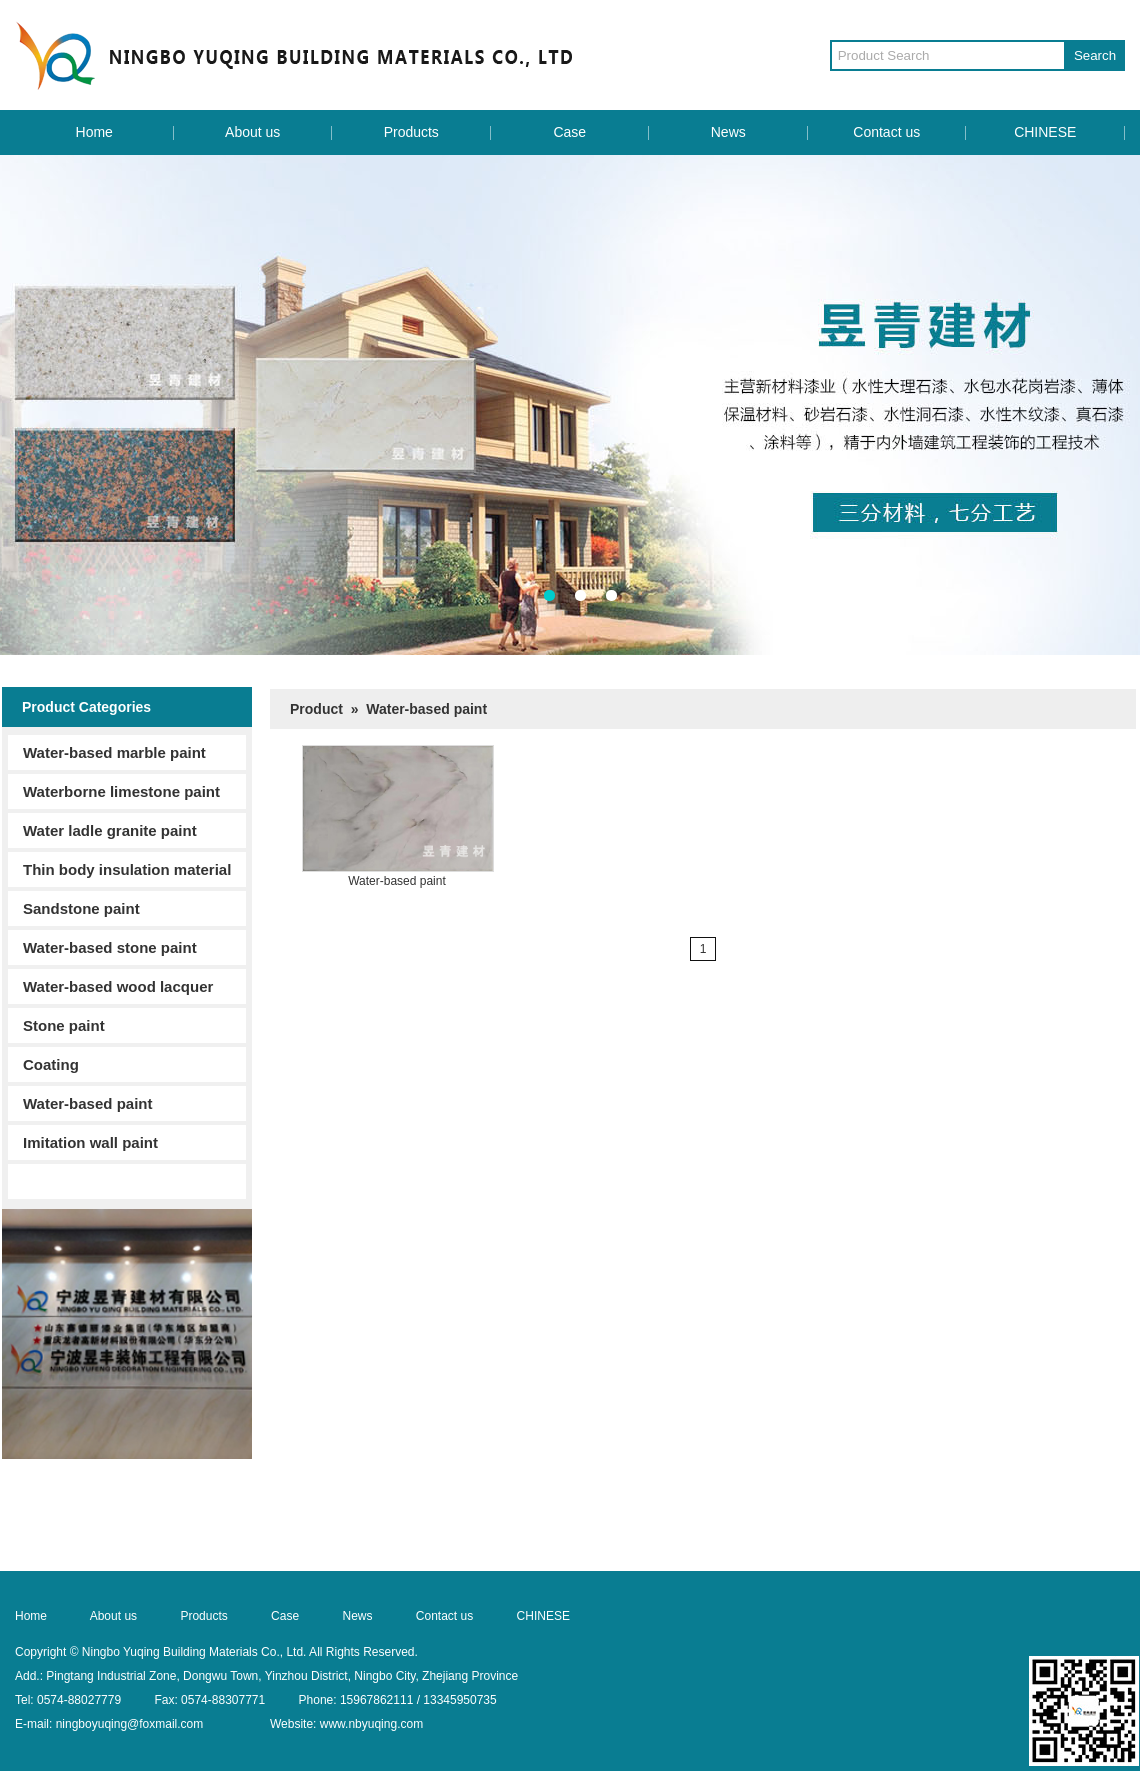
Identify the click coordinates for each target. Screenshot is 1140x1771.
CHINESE (1045, 132)
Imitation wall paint (90, 1142)
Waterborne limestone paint (121, 791)
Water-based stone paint (110, 947)
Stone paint (64, 1025)
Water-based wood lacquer (118, 986)
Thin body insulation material (127, 869)
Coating (51, 1064)
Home (94, 132)
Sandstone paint (81, 908)
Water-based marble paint (114, 752)
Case (569, 132)
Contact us (886, 132)
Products (411, 132)
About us (252, 132)
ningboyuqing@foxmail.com (130, 1724)
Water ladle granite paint (110, 830)
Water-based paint (87, 1103)
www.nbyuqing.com (371, 1724)
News (728, 132)
